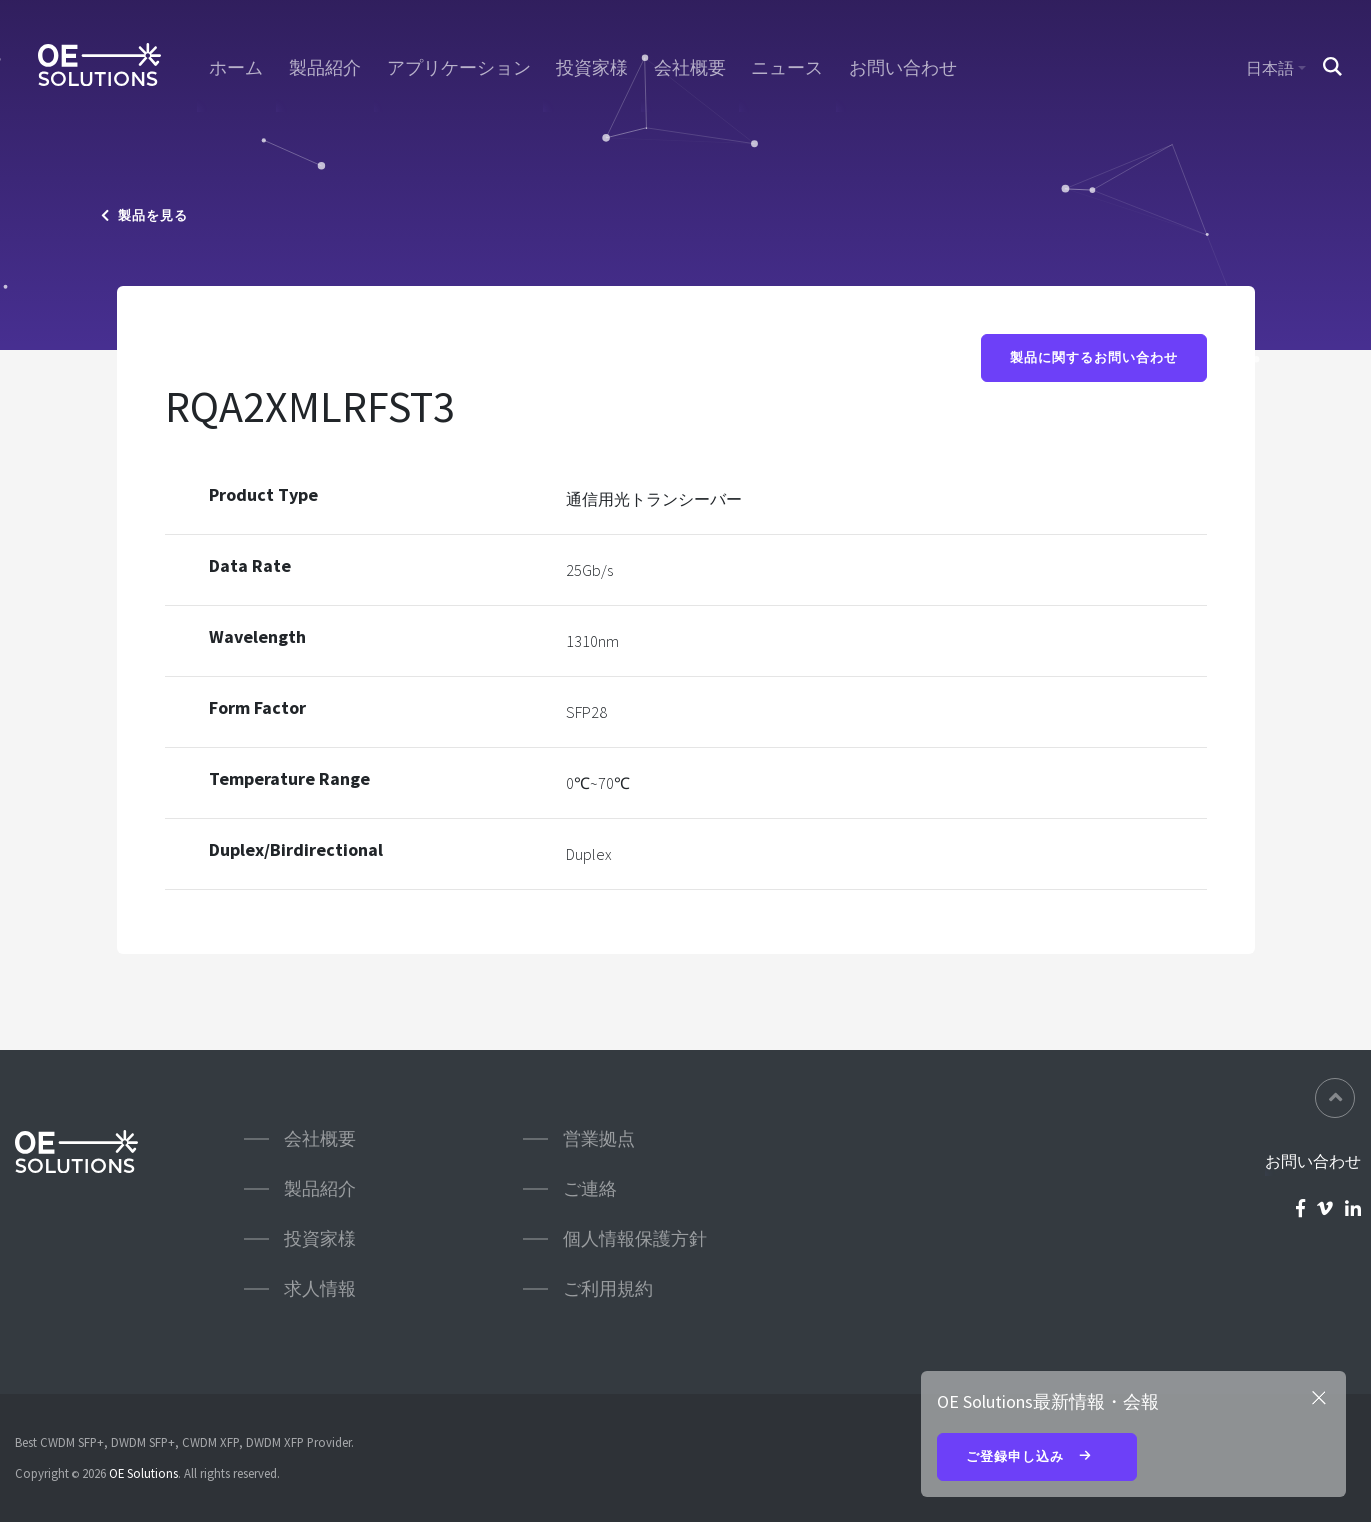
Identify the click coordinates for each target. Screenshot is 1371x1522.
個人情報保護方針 (635, 1238)
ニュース (787, 68)
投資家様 (592, 68)
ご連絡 (590, 1188)
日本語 (1270, 68)
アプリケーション (459, 68)
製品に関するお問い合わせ (1094, 357)
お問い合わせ (903, 68)
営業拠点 (599, 1138)
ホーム (236, 68)
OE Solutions (143, 1473)
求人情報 (320, 1288)
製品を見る (144, 215)
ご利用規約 (608, 1288)
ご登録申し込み (1037, 1458)
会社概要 (690, 68)
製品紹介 (325, 68)
